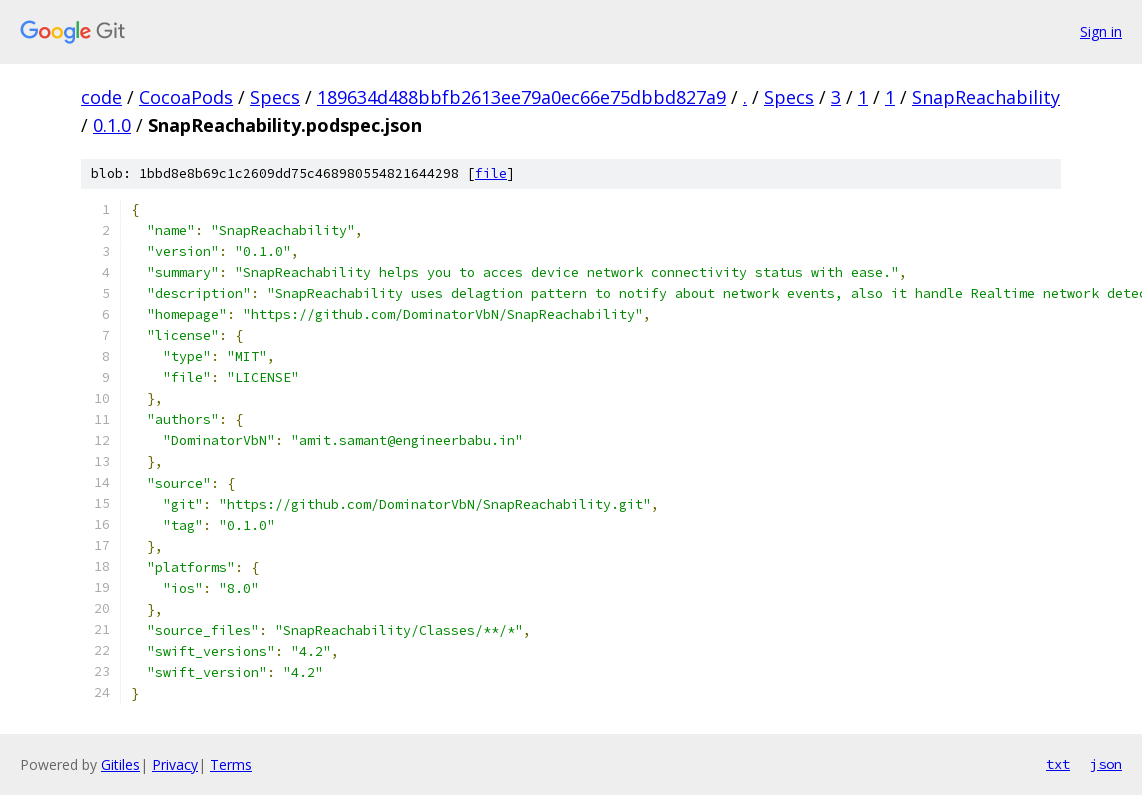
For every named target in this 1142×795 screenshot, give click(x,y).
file (491, 173)
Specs (275, 97)
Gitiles (120, 764)
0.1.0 (112, 125)
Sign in (1101, 31)
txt (1058, 764)
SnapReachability (986, 97)
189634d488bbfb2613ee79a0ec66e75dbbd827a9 (521, 97)
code (101, 97)
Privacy (175, 764)
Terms (231, 764)
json (1106, 764)
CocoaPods (186, 97)
